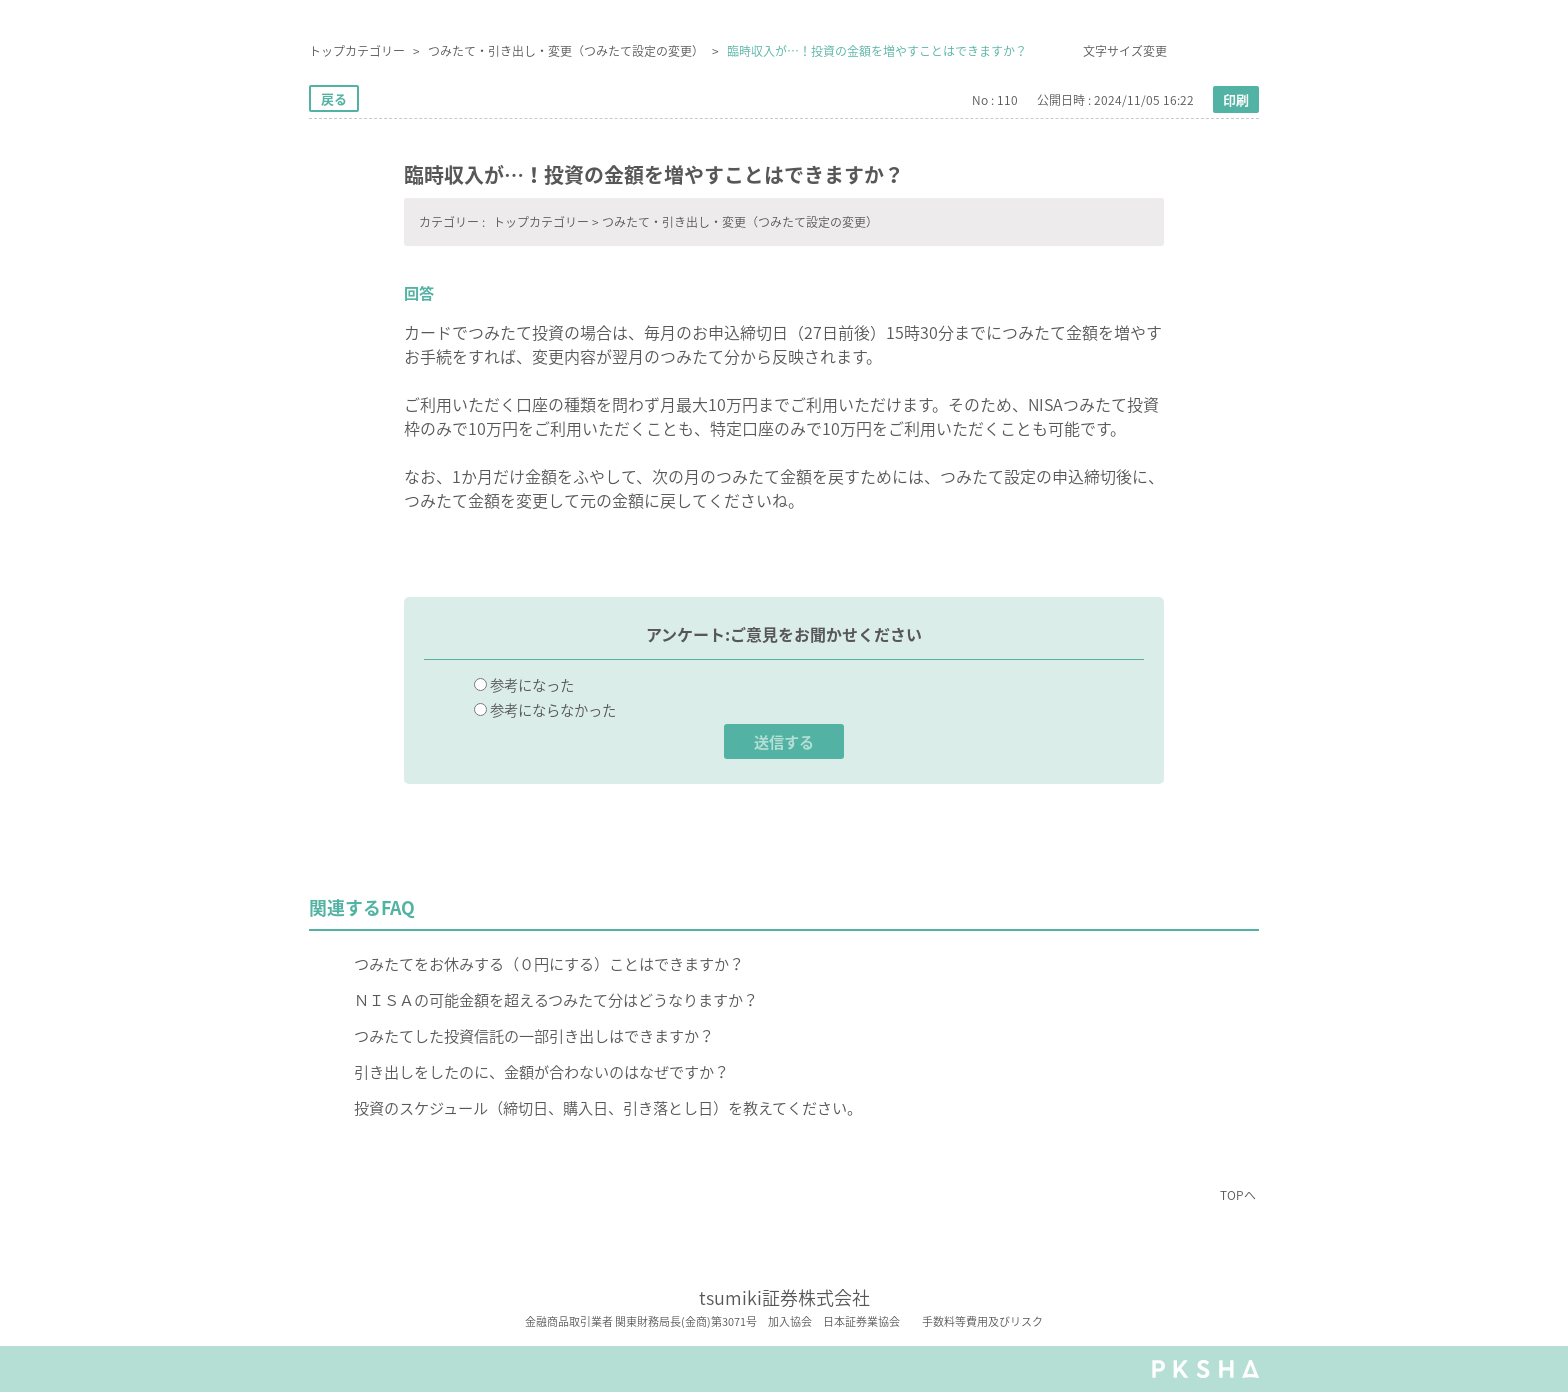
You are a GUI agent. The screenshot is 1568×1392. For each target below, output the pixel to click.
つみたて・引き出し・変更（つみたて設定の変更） (566, 51)
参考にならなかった (553, 710)
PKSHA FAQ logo (1205, 1369)
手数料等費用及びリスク (982, 1322)
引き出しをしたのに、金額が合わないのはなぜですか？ (541, 1071)
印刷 (1236, 99)
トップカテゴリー (357, 51)
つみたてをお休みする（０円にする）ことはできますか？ (549, 963)
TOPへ (1238, 1195)
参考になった (532, 685)
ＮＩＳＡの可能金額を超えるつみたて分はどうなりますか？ (556, 999)
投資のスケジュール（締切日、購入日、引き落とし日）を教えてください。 (608, 1107)
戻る (334, 98)
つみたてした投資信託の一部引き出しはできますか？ (534, 1035)
